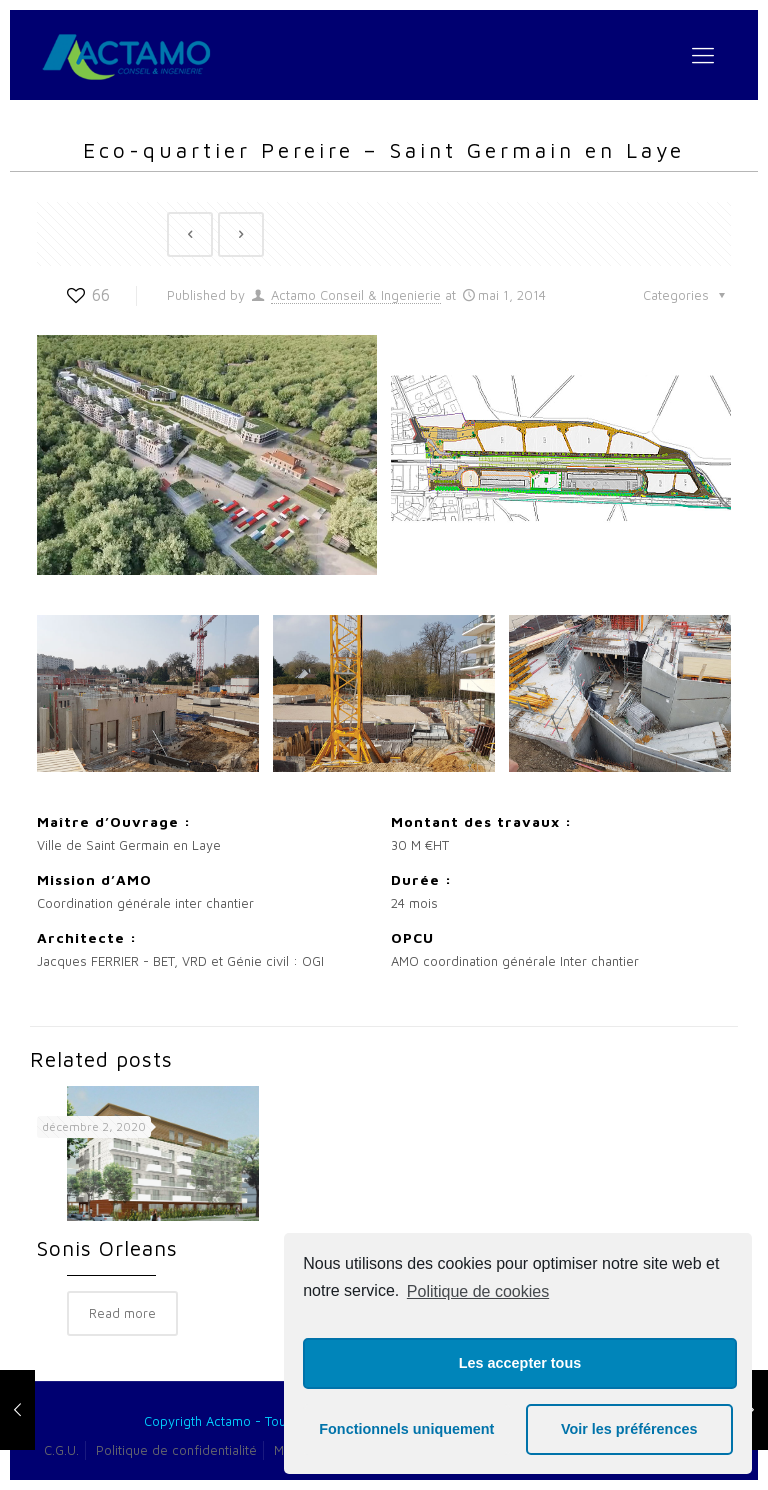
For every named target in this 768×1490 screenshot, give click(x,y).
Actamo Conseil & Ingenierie (356, 295)
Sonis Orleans (107, 1248)
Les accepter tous (520, 1363)
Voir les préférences (629, 1429)
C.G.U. (61, 1450)
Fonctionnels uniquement (406, 1429)
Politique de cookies (478, 1291)
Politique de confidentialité (176, 1450)
